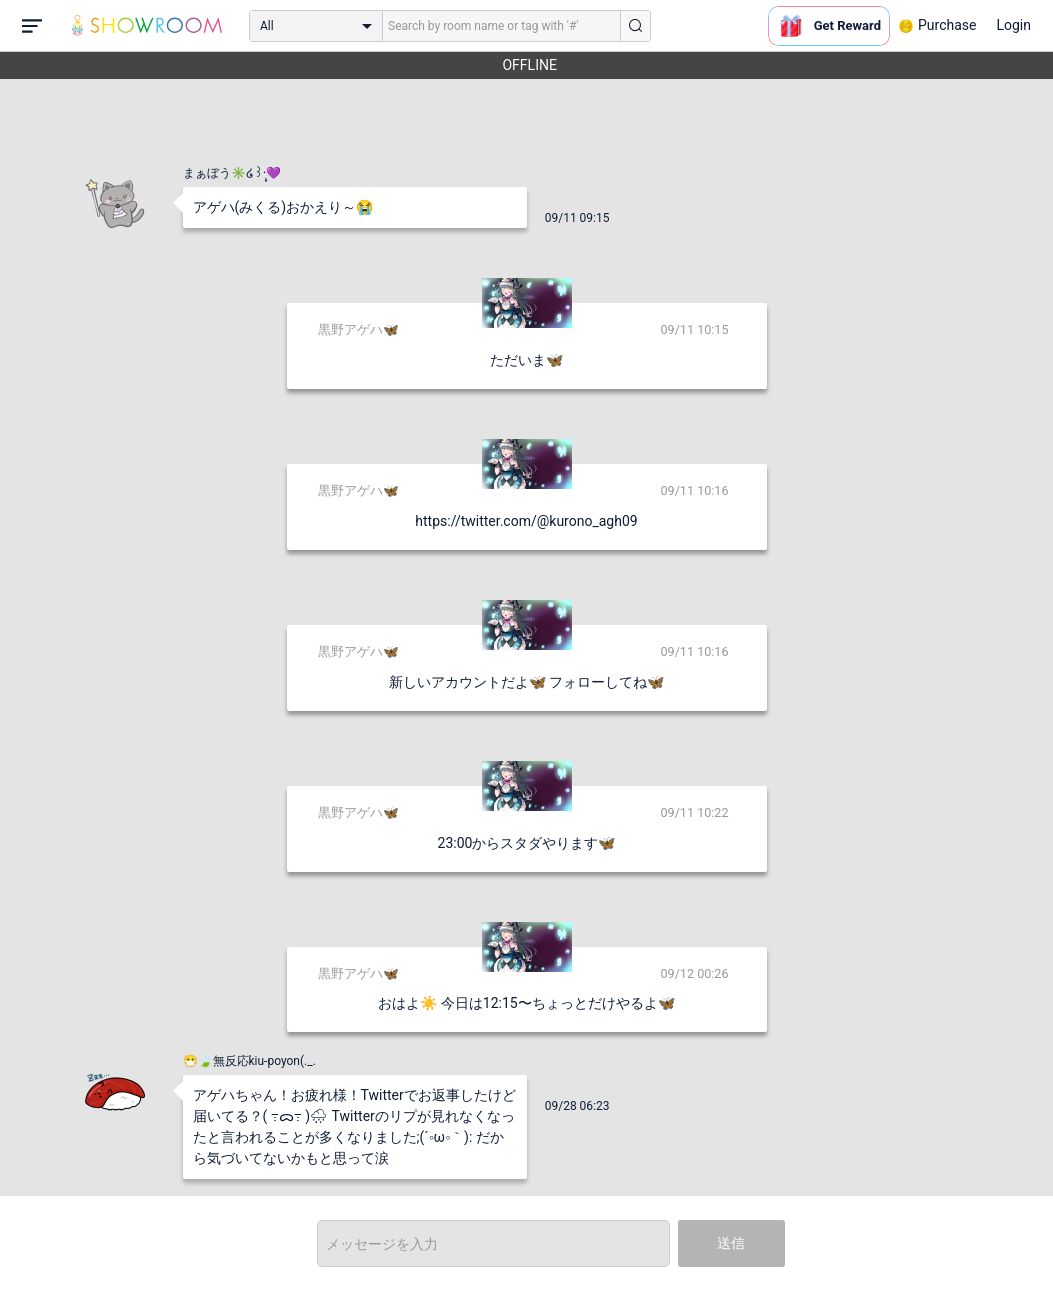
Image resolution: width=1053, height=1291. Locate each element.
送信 (731, 1243)
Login (1013, 25)
